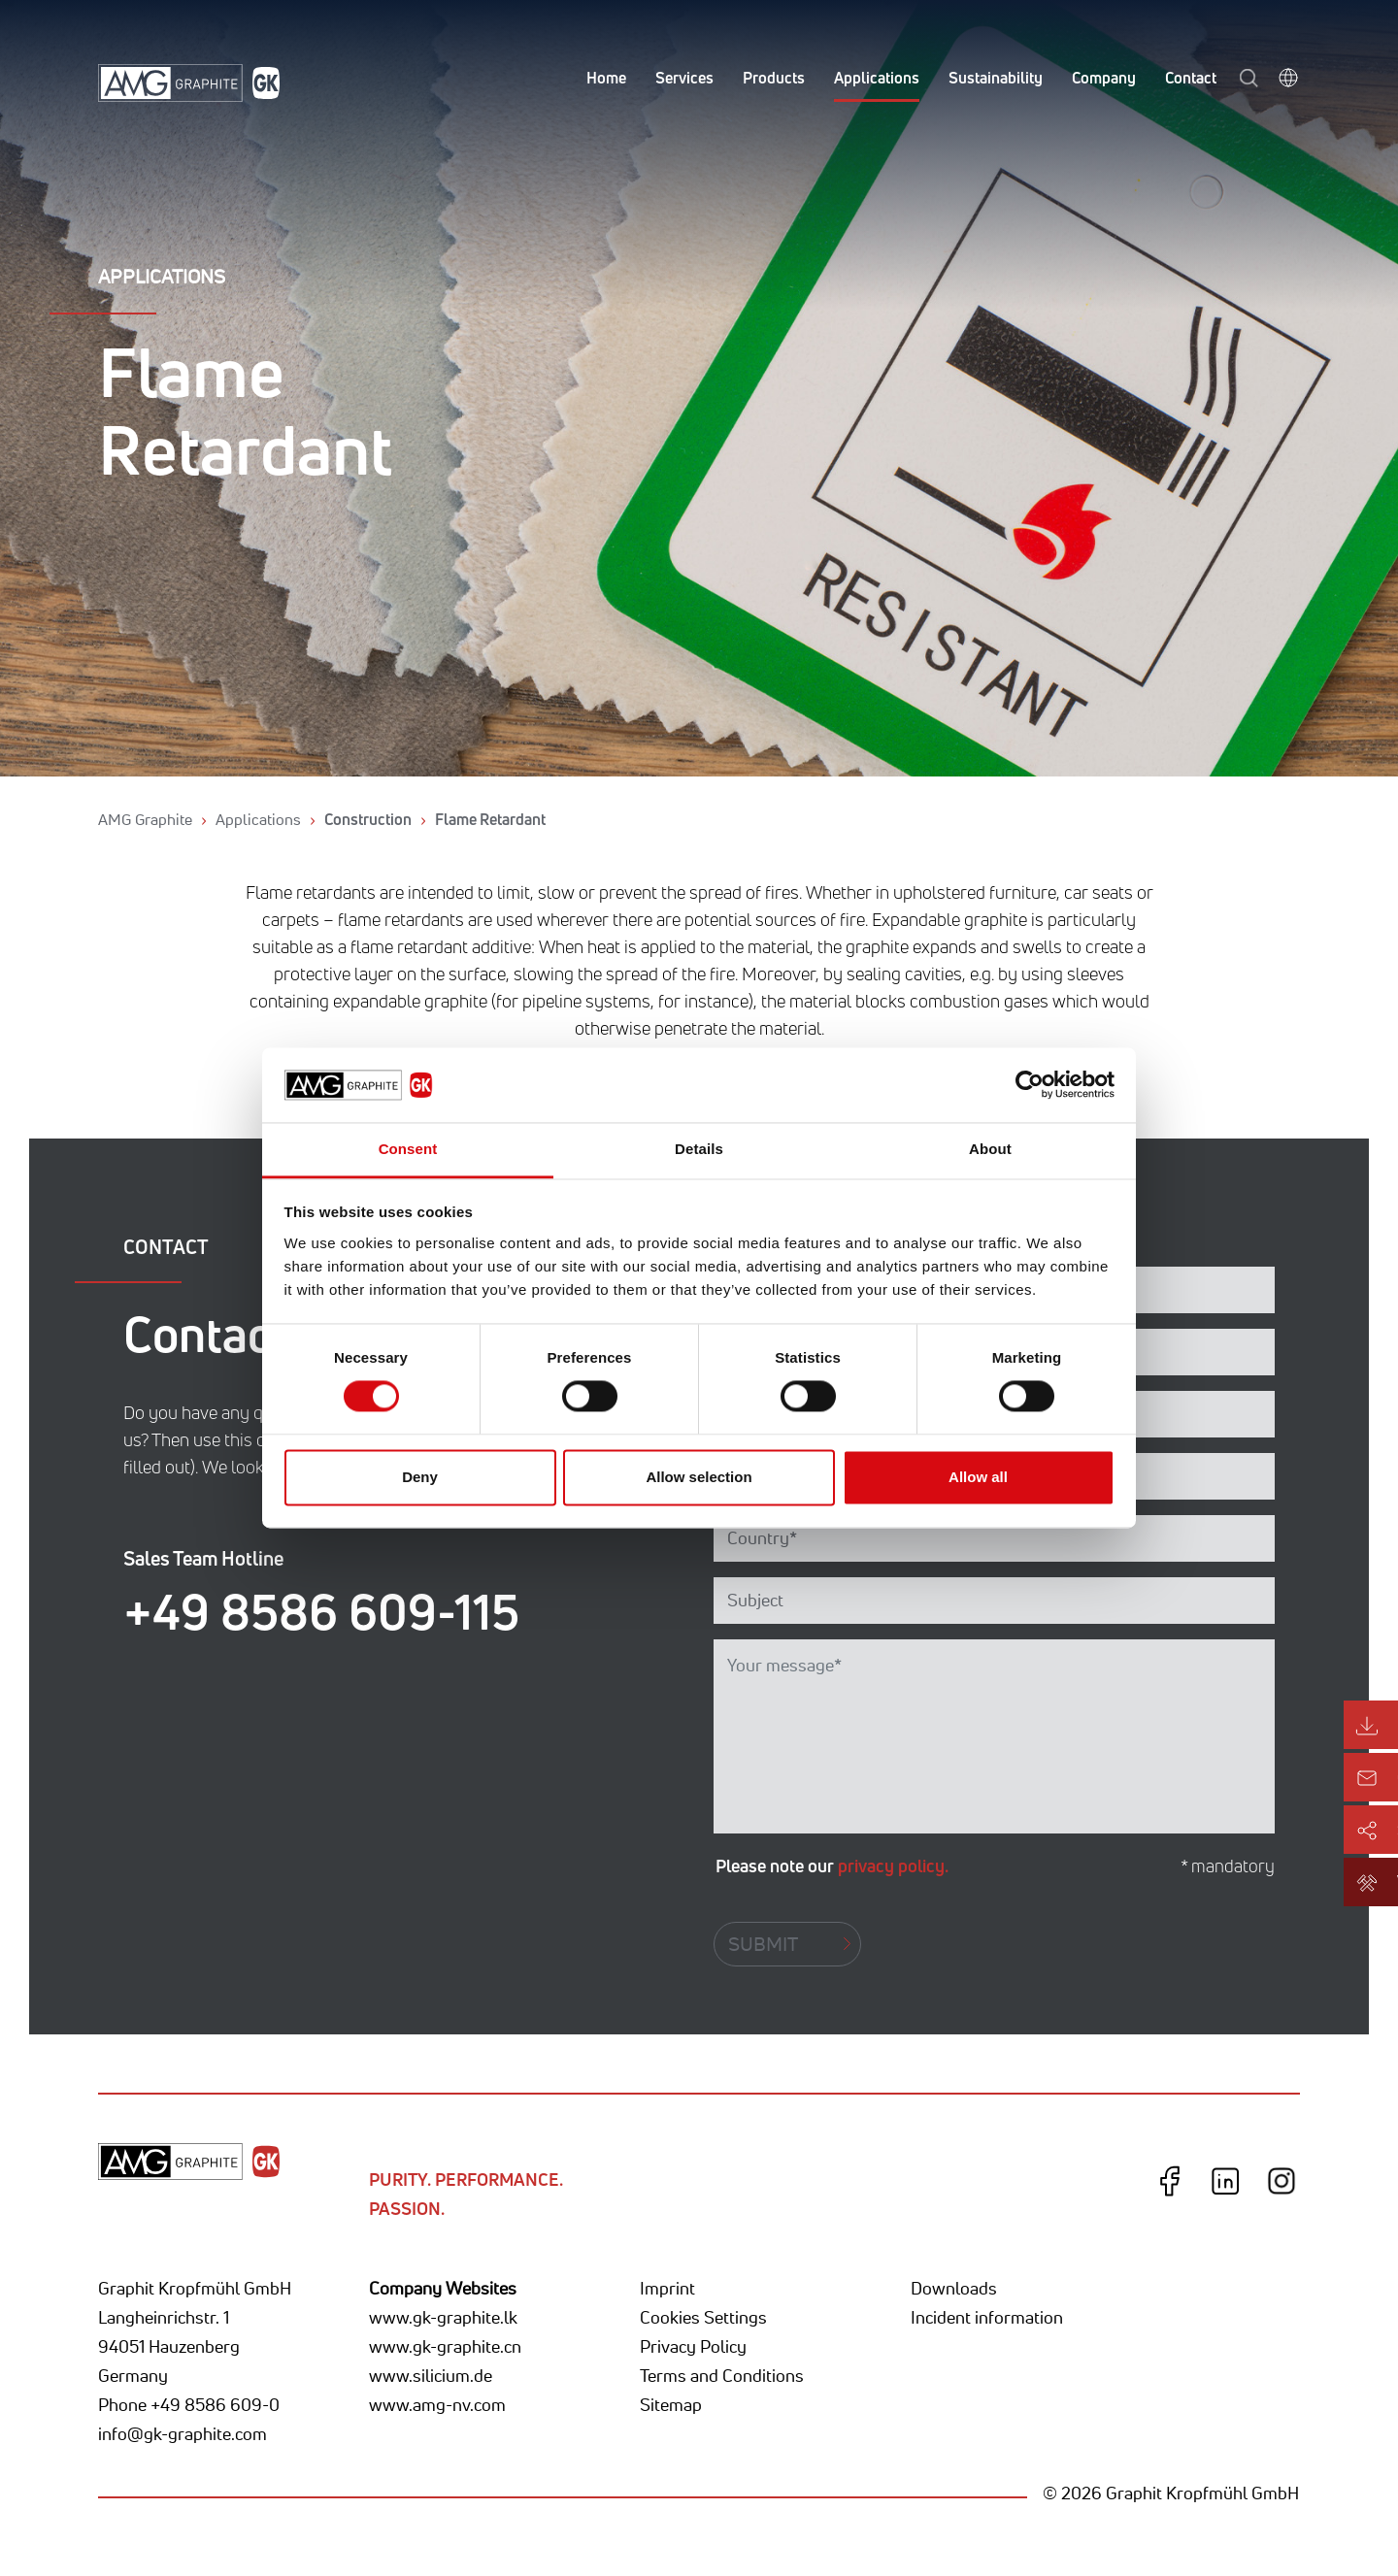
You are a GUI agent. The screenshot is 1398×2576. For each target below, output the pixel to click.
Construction (368, 819)
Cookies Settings (703, 2317)
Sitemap (671, 2404)
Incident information (987, 2317)
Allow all (978, 1477)
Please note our (832, 1865)
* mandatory (1228, 1866)
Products (774, 77)
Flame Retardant (490, 819)
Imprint (667, 2287)
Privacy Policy (693, 2346)
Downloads (954, 2287)
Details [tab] (699, 1148)
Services (684, 77)
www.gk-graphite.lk (443, 2317)
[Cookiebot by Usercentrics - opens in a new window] (1030, 1085)
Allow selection (698, 1477)
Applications (876, 77)
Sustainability (996, 77)
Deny (420, 1477)
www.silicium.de (430, 2375)
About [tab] (990, 1148)
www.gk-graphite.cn (445, 2346)
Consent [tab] (408, 1148)
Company (1104, 77)
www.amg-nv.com (437, 2404)
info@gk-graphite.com (182, 2433)
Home (606, 77)
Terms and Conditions (722, 2375)
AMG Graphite (145, 819)
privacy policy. (893, 1865)
